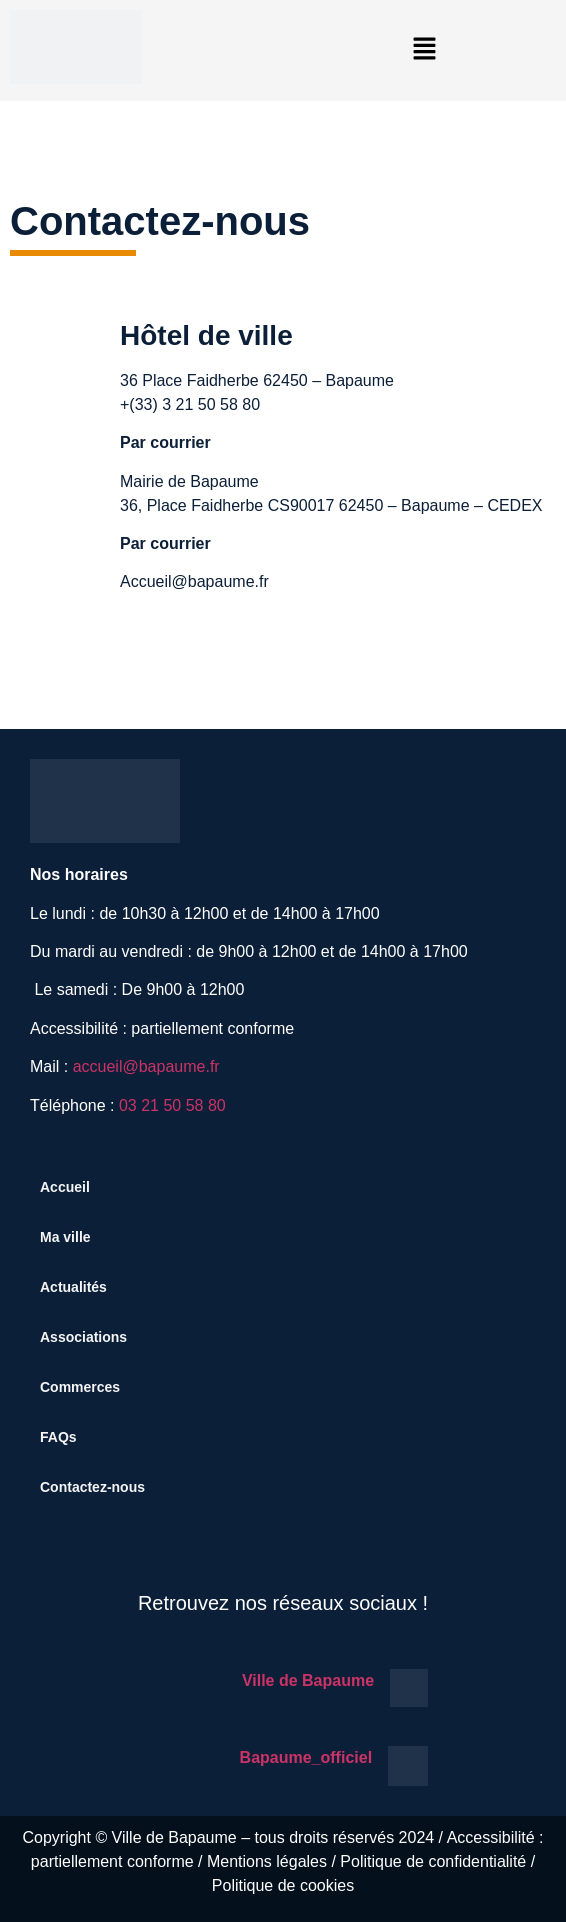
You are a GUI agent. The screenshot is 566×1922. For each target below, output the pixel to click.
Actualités (73, 1287)
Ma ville (65, 1237)
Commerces (80, 1387)
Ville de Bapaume (308, 1680)
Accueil (65, 1187)
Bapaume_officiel (306, 1757)
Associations (83, 1337)
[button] (424, 50)
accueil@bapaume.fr (146, 1066)
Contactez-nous (92, 1487)
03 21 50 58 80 (172, 1105)
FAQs (58, 1437)
